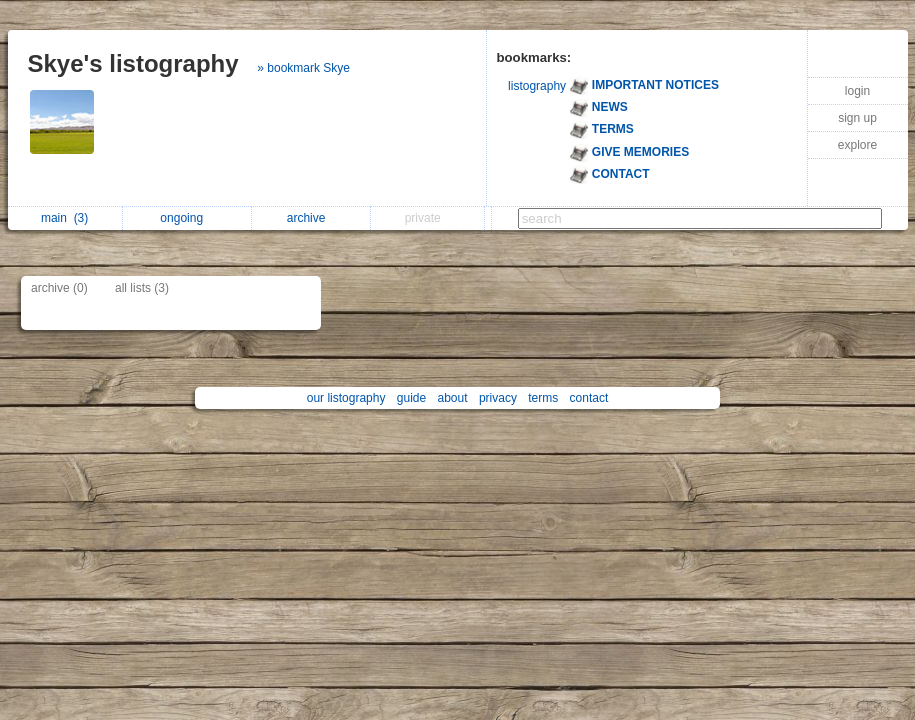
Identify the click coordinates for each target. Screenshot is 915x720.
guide (411, 398)
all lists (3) (142, 288)
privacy (498, 398)
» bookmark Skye (303, 68)
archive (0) (59, 288)
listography (537, 86)
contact (589, 398)
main (64, 218)
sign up (857, 118)
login (857, 91)
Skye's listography (133, 63)
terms (543, 398)
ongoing (186, 218)
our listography (346, 398)
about (453, 398)
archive (311, 218)
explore (857, 145)
